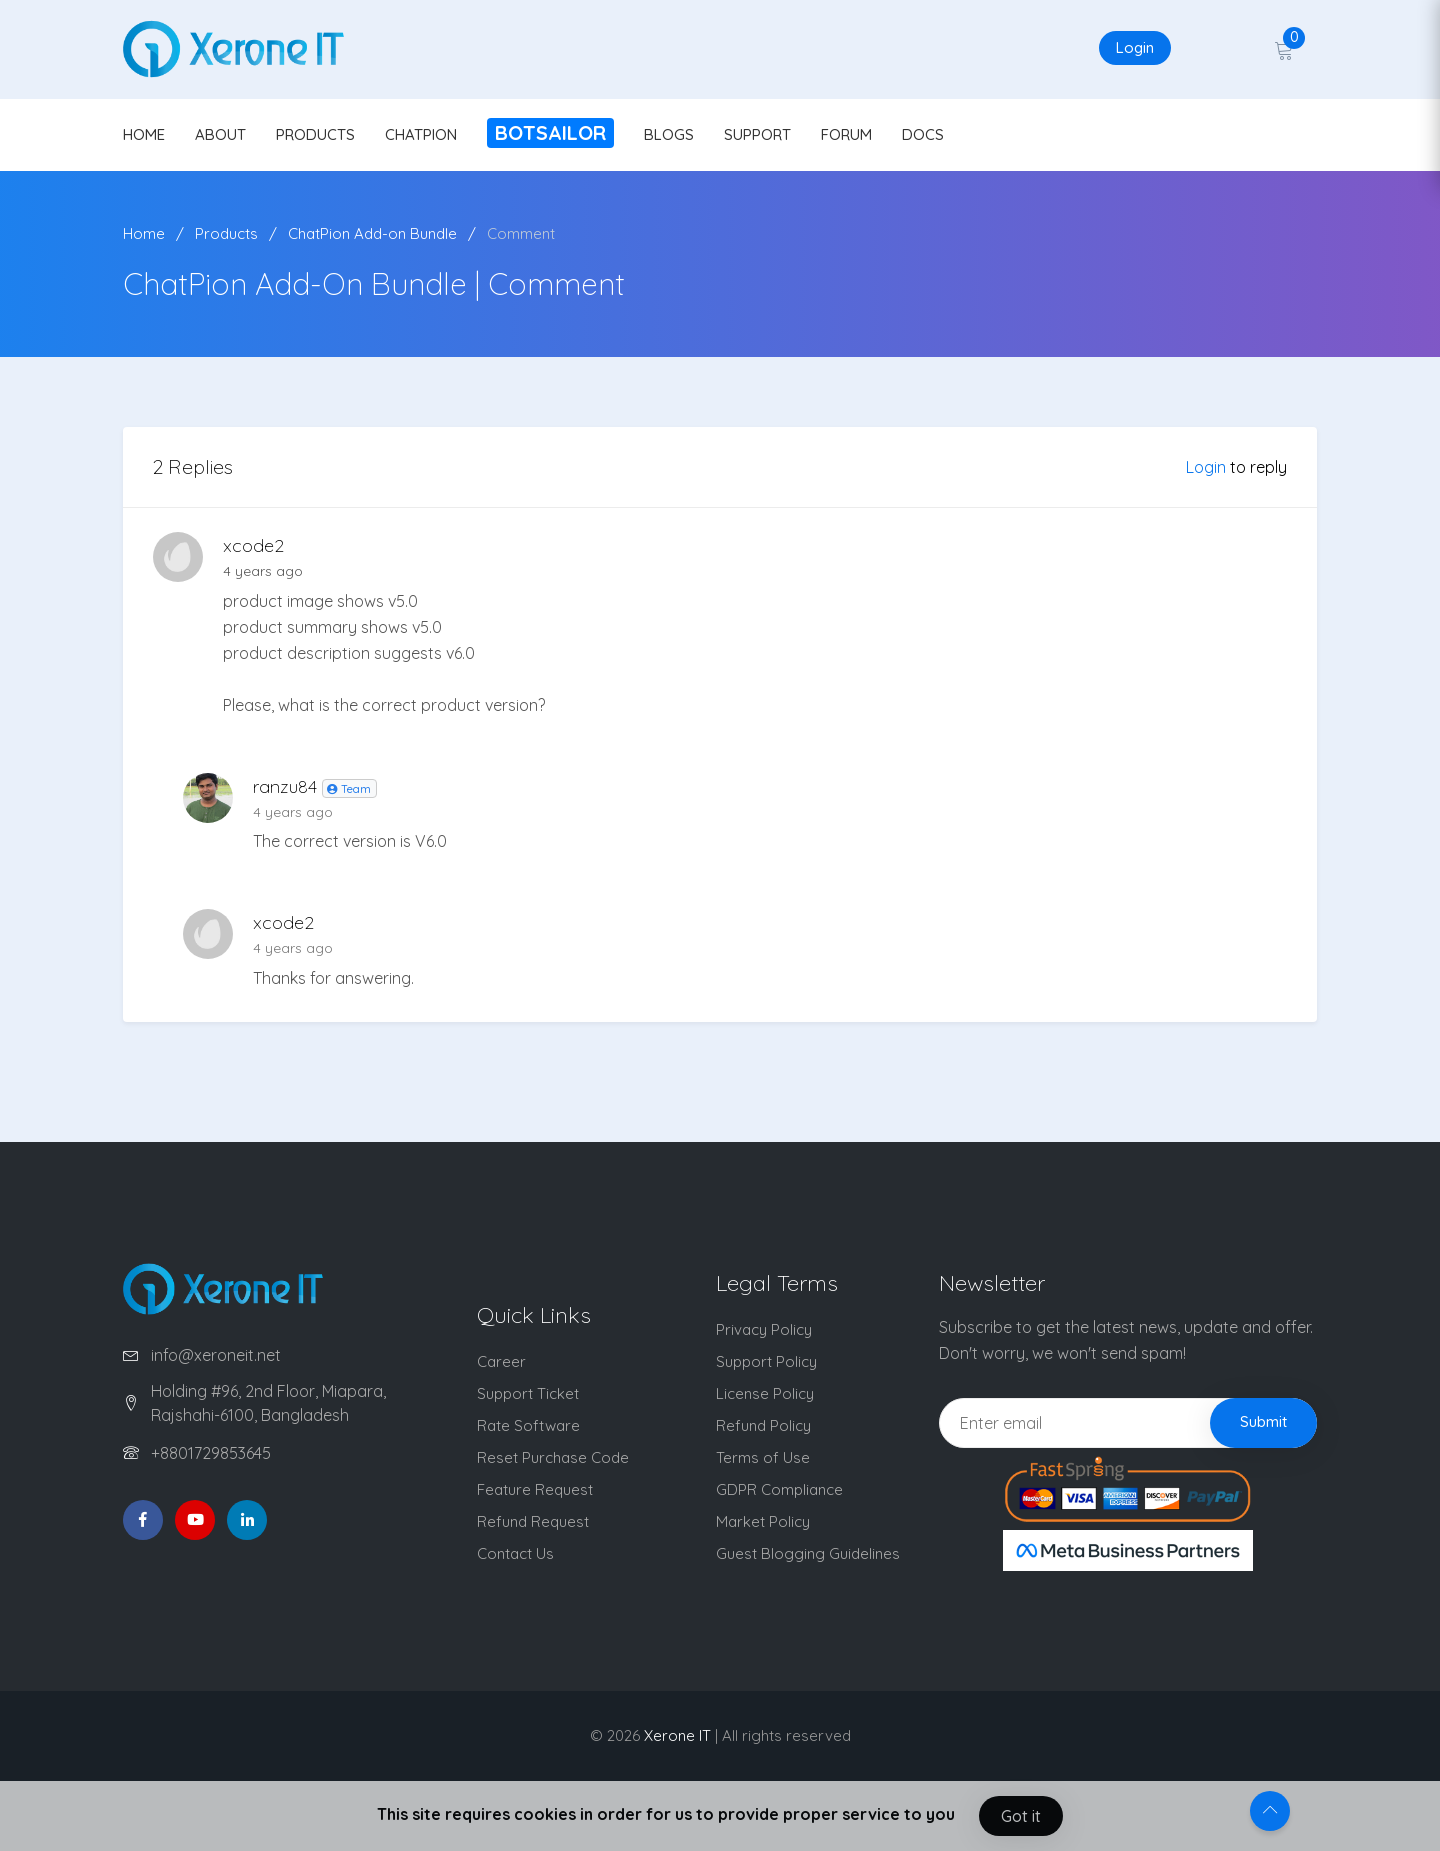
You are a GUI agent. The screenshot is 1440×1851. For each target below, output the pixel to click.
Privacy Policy (764, 1329)
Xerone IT (677, 1735)
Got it (1021, 1816)
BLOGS (669, 134)
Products (226, 233)
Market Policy (763, 1521)
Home (144, 233)
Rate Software (528, 1425)
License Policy (765, 1393)
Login (1135, 47)
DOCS (923, 134)
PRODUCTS (315, 134)
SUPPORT (757, 134)
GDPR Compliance (779, 1489)
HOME (144, 134)
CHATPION (421, 134)
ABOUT (220, 134)
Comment (521, 233)
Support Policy (766, 1361)
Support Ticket (528, 1393)
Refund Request (533, 1521)
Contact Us (515, 1553)
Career (501, 1361)
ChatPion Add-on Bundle (372, 233)
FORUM (846, 134)
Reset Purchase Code (553, 1457)
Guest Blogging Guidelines (808, 1553)
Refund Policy (763, 1425)
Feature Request (535, 1489)
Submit (1263, 1421)
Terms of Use (763, 1457)
